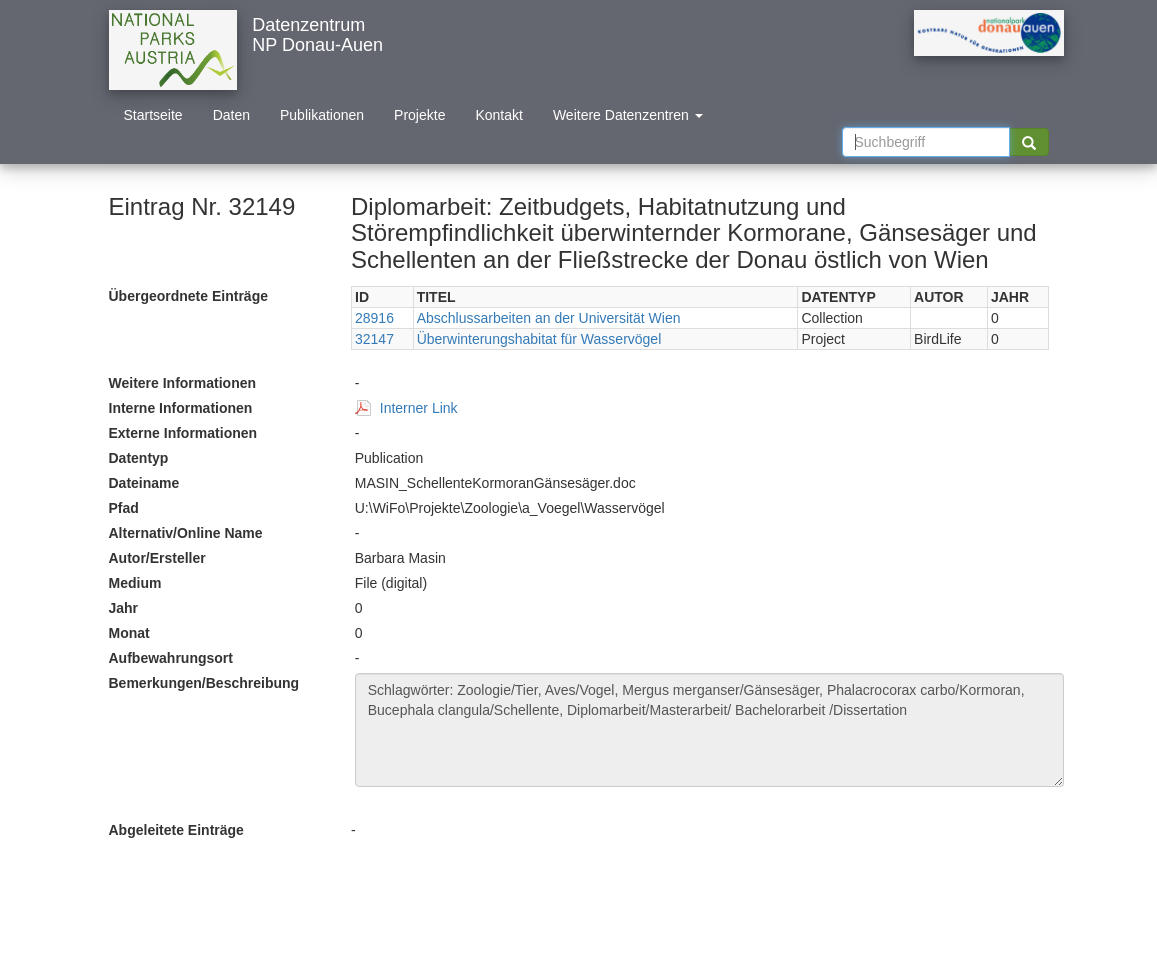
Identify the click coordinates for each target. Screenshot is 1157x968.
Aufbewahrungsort (171, 658)
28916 (374, 318)
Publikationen (322, 115)
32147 (374, 339)
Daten (231, 115)
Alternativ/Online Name (186, 533)
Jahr (124, 608)
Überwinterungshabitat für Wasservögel (539, 339)
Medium (135, 583)
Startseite (153, 115)
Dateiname (144, 483)
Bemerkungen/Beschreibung (204, 683)
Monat (129, 633)
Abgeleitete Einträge (176, 830)
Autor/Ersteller (157, 558)
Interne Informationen (181, 408)
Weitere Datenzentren (628, 115)
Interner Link (419, 408)
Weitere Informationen (183, 383)
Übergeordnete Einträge (188, 296)
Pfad (124, 508)
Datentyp (139, 458)
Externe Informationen (183, 433)
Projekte (419, 115)
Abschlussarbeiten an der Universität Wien (549, 318)
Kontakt (498, 115)
